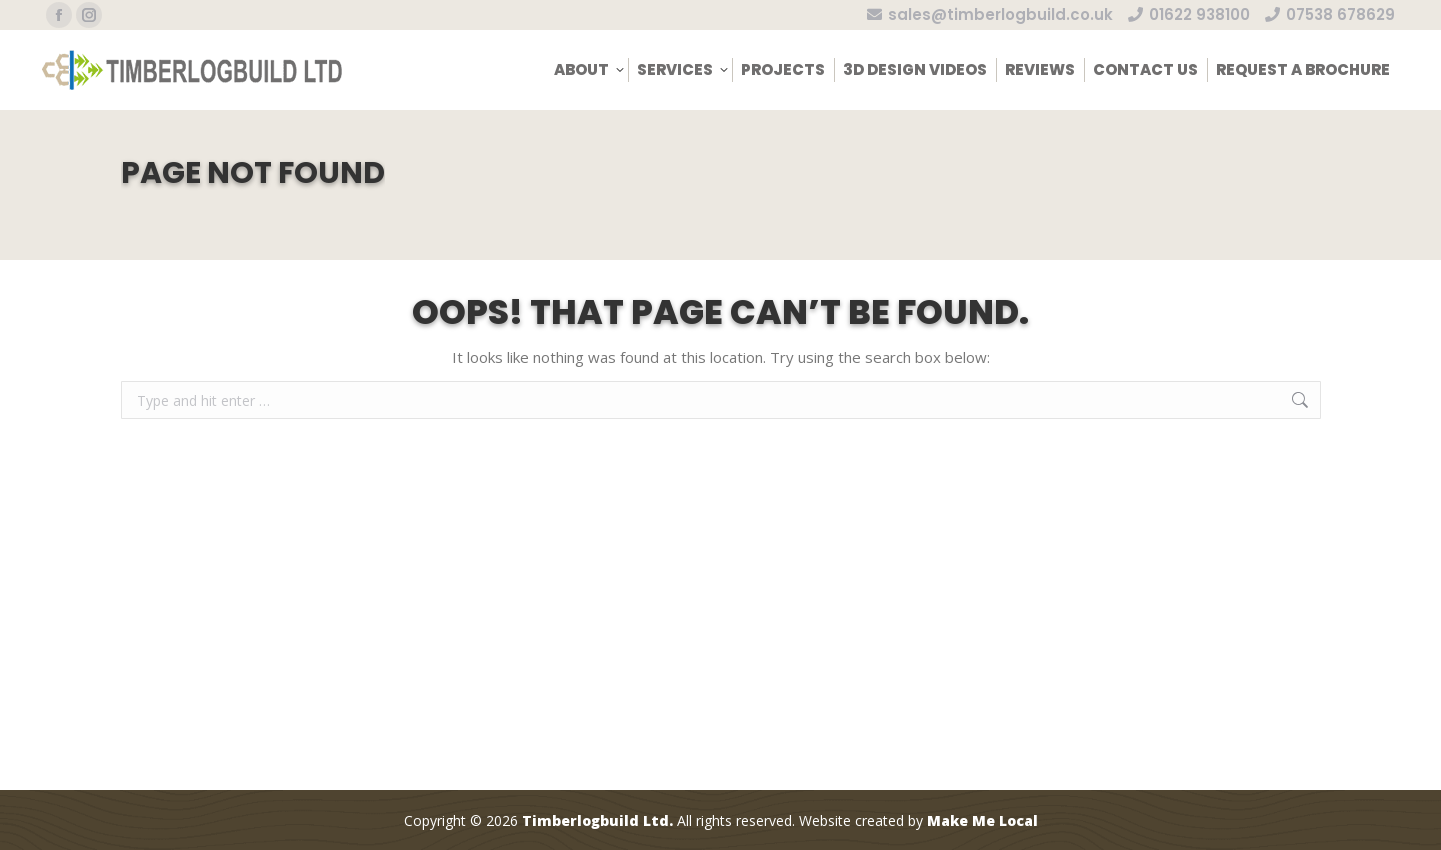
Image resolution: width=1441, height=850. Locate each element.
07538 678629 (1330, 14)
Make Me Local (982, 820)
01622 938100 (1189, 14)
